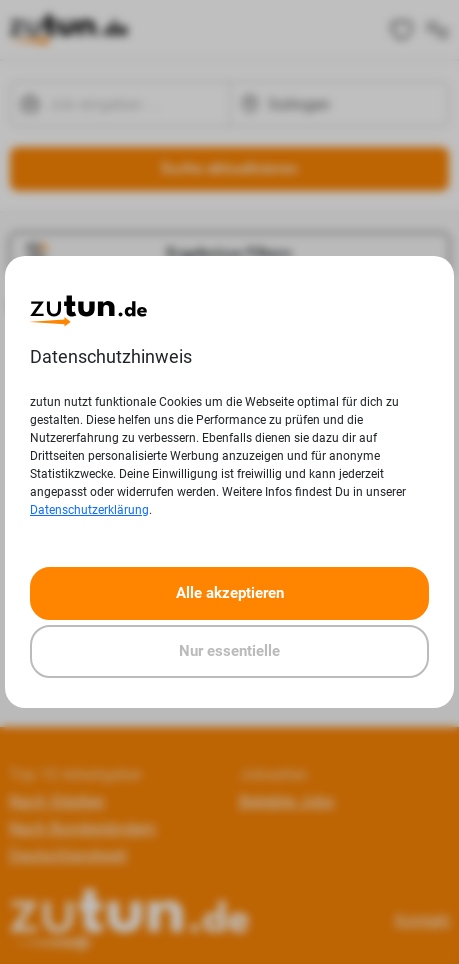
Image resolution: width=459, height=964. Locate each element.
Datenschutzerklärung (89, 510)
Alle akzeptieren (230, 593)
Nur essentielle (229, 651)
